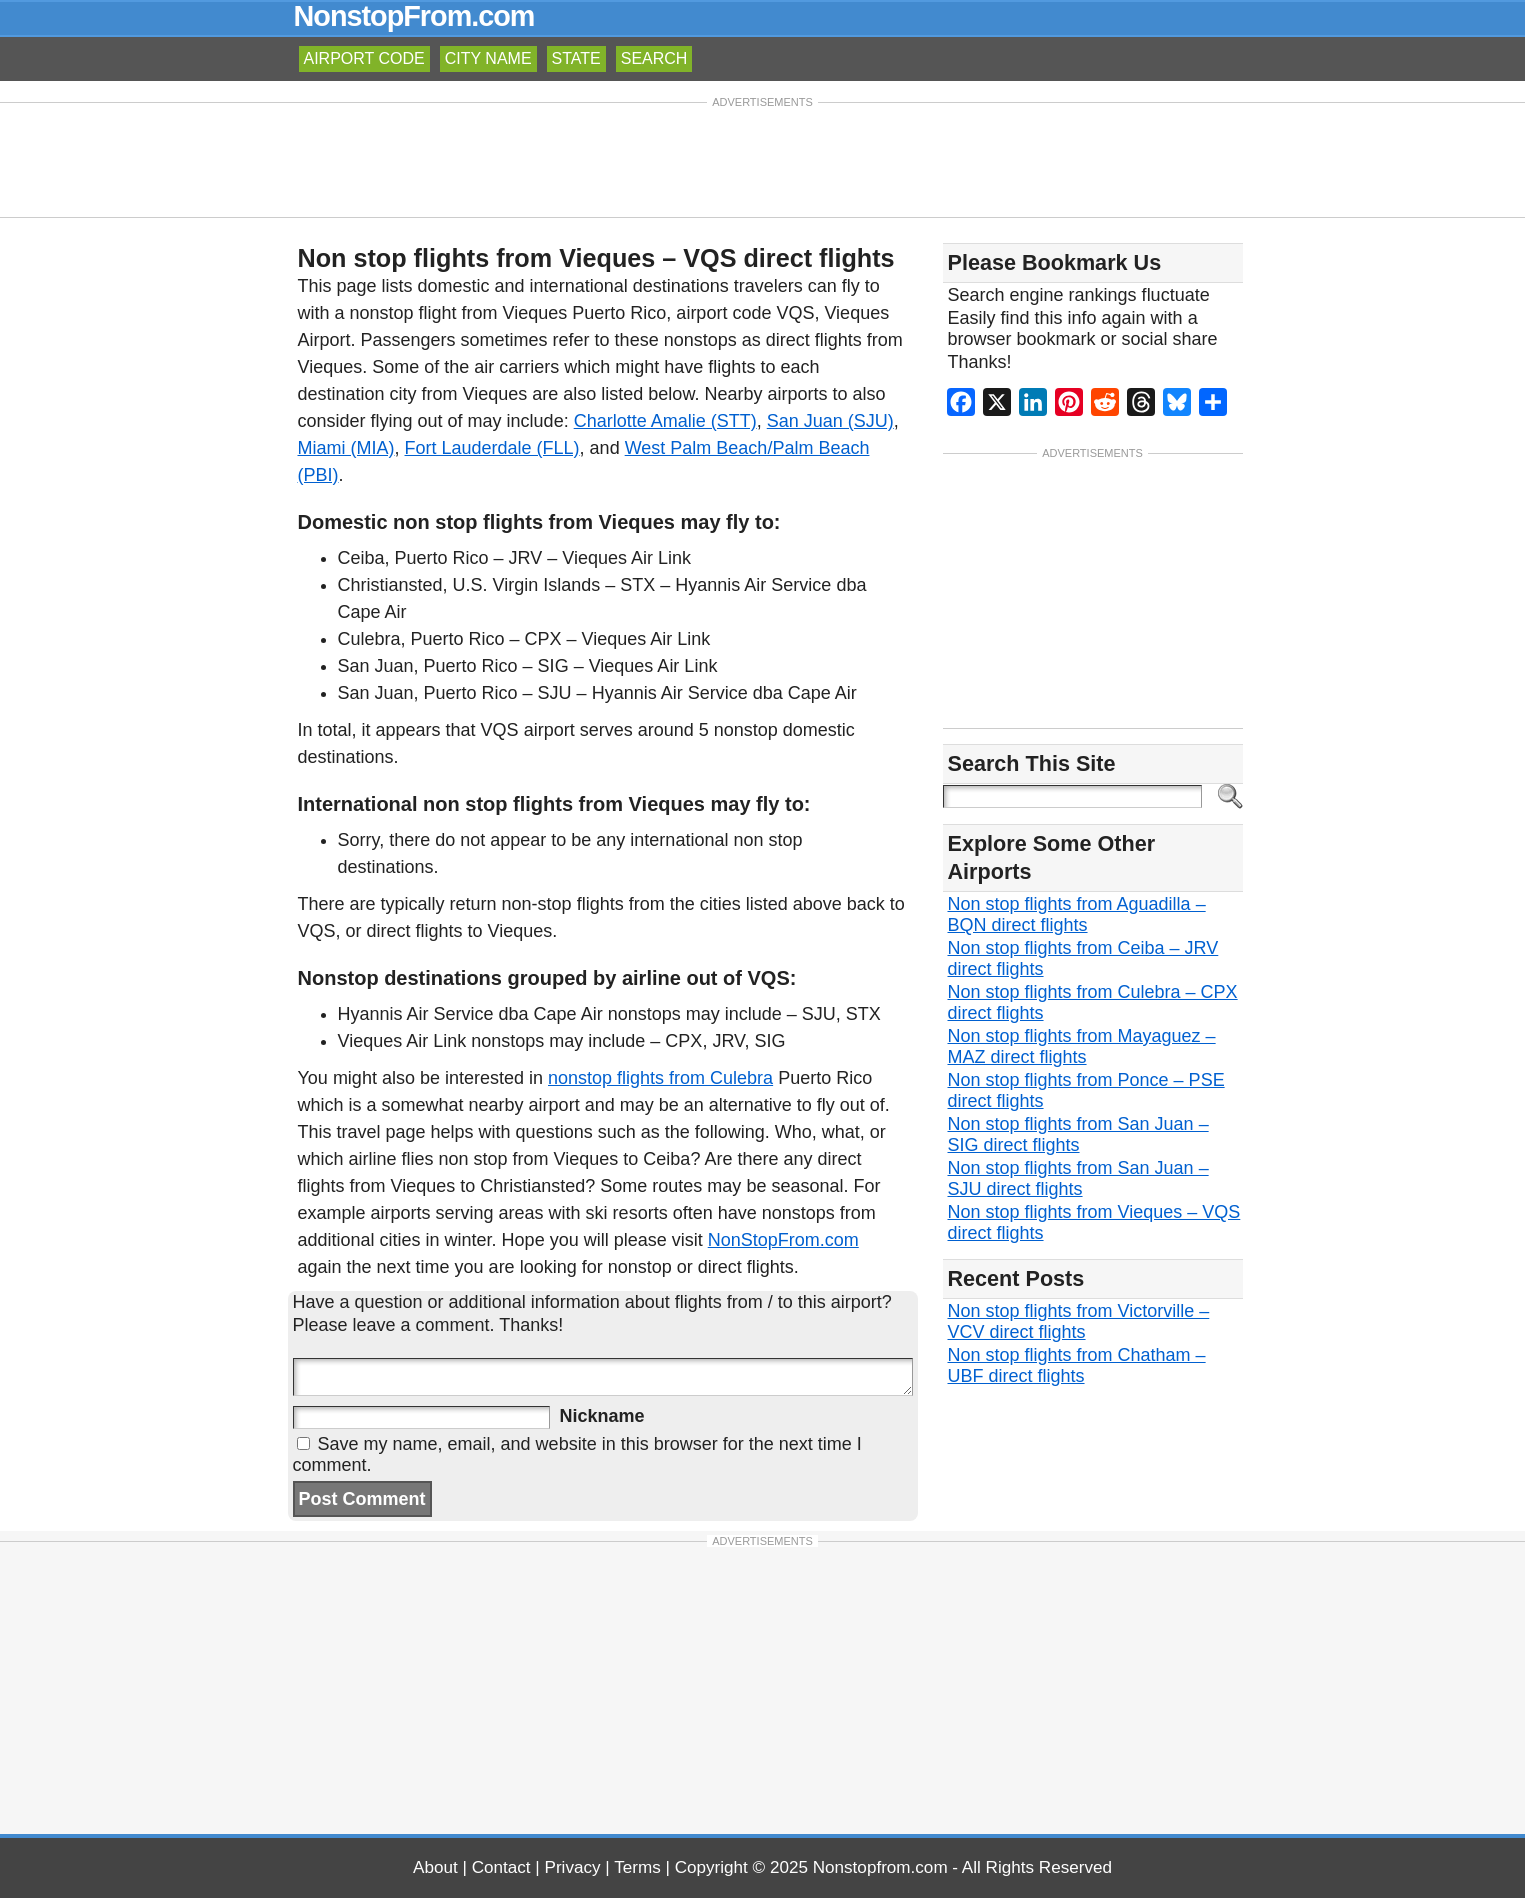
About (435, 1867)
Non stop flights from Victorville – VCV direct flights (1079, 1321)
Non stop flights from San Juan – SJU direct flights (1078, 1178)
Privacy (573, 1867)
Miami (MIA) (346, 448)
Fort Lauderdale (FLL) (492, 448)
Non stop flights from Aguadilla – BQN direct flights (1077, 914)
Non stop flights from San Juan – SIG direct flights (1078, 1134)
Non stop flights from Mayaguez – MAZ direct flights (1082, 1046)
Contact (501, 1867)
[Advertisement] (763, 158)
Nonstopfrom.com (880, 1867)
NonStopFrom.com (783, 1240)
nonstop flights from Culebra (660, 1078)
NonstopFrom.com (414, 16)
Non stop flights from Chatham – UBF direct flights (1077, 1365)
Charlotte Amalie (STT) (665, 421)
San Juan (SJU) (830, 421)
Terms (637, 1867)
